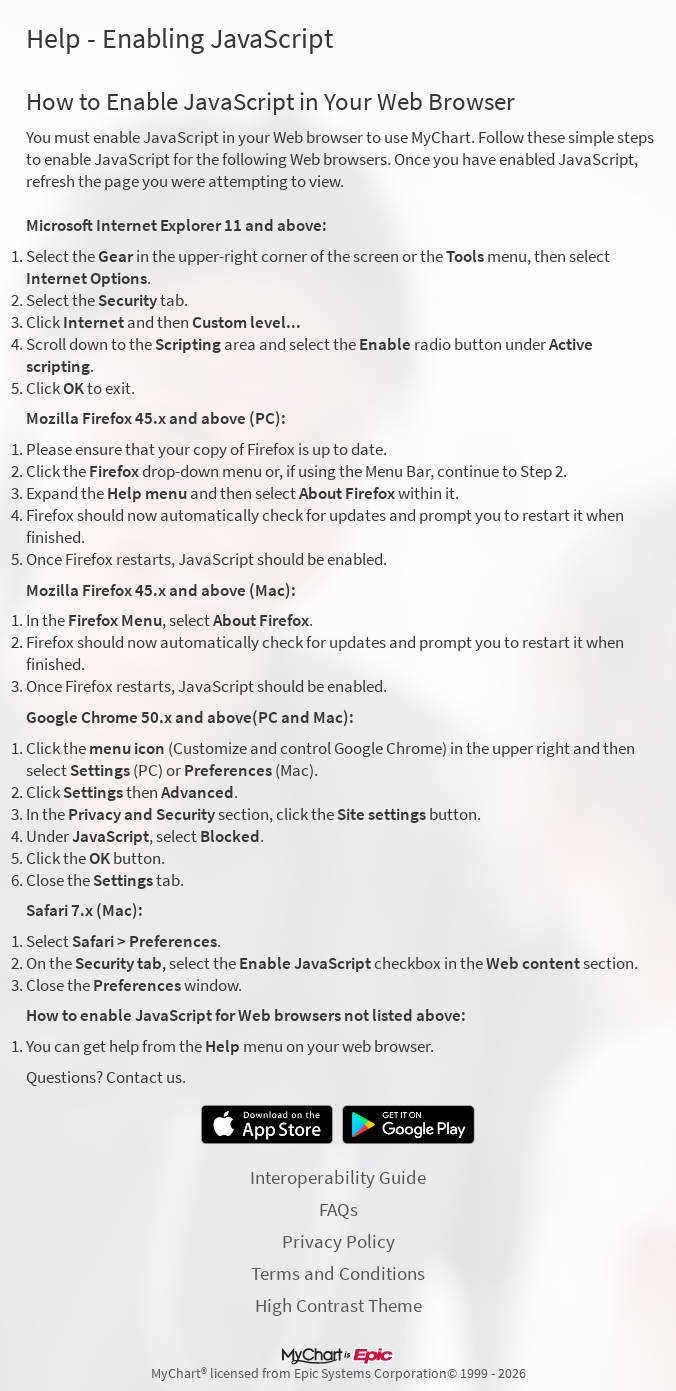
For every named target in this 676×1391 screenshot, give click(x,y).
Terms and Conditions (338, 1273)
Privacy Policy (338, 1241)
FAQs (338, 1209)
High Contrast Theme (338, 1305)
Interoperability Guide (338, 1177)
